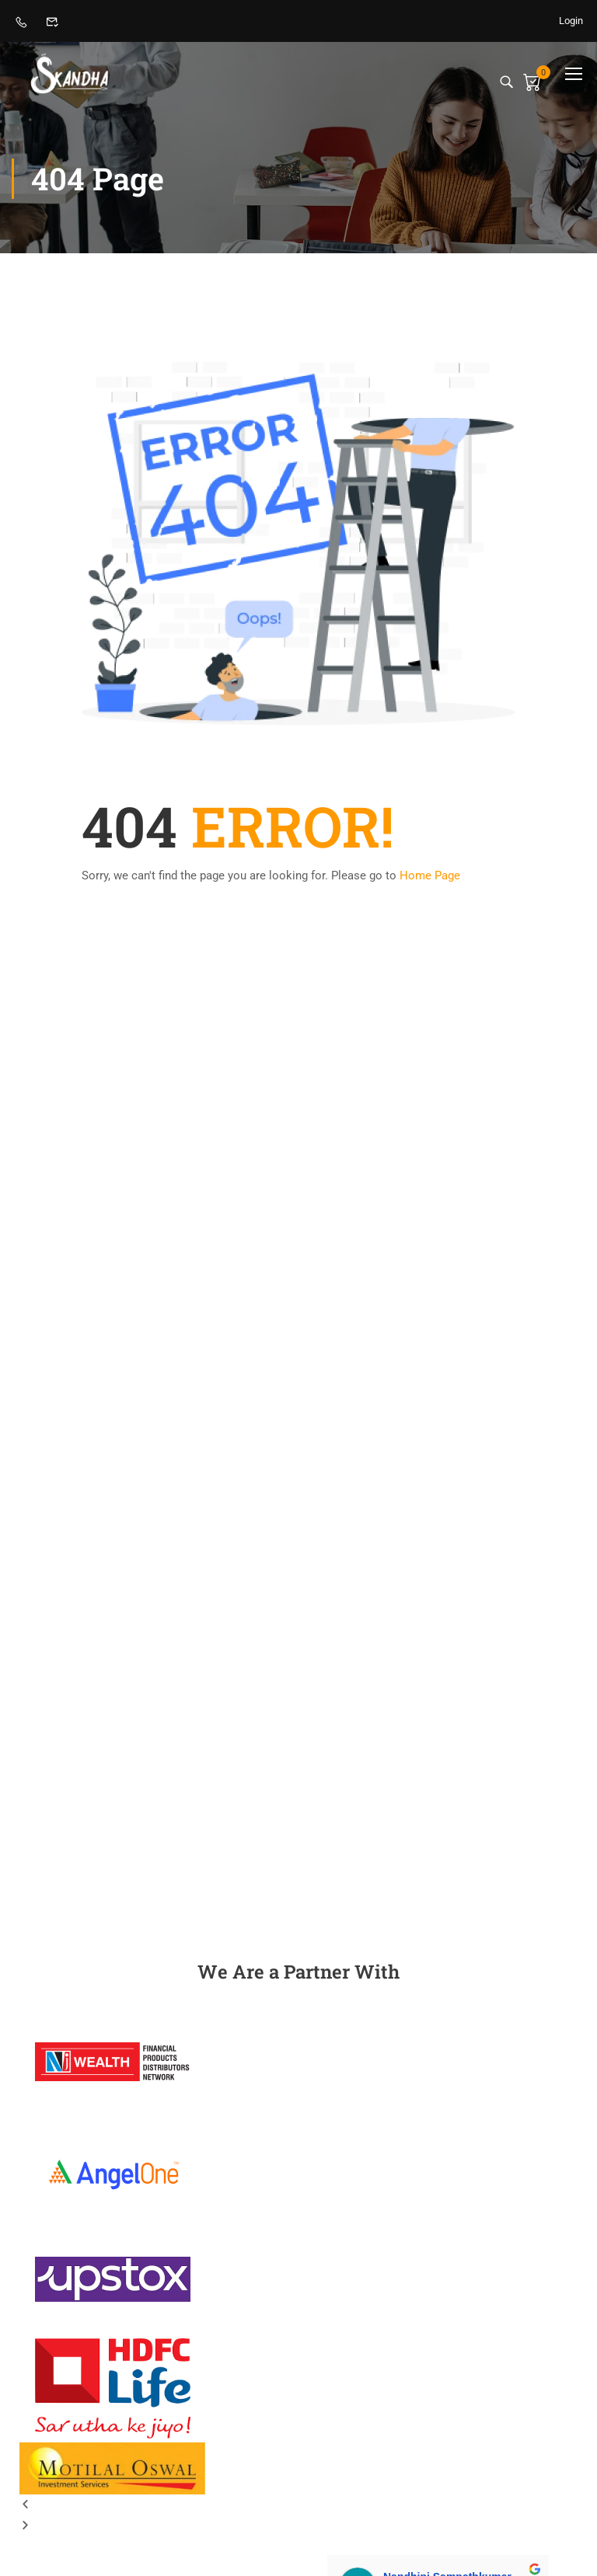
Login (571, 20)
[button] (298, 2504)
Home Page (430, 875)
